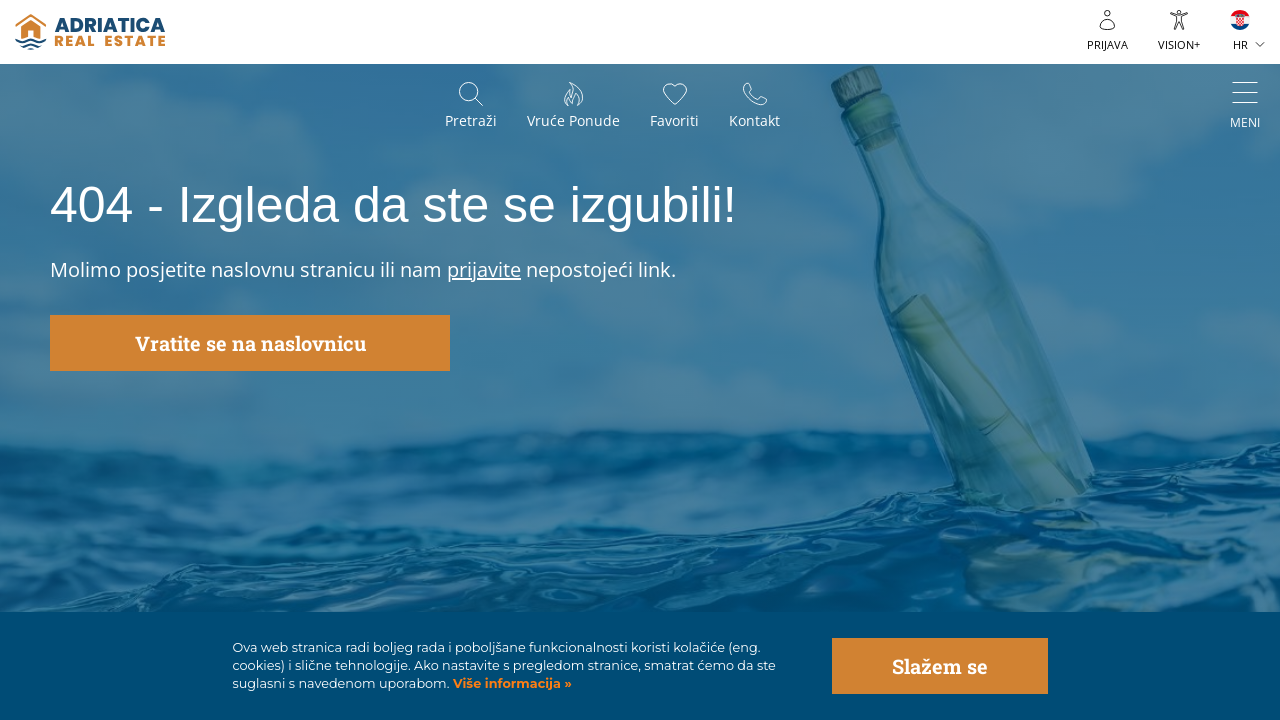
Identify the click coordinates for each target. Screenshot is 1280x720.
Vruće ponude (573, 120)
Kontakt (754, 120)
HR (1240, 44)
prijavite (484, 269)
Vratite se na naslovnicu (250, 343)
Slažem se (940, 666)
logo (90, 32)
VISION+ (1179, 44)
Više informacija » (510, 683)
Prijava (1107, 44)
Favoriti (674, 120)
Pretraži (471, 120)
